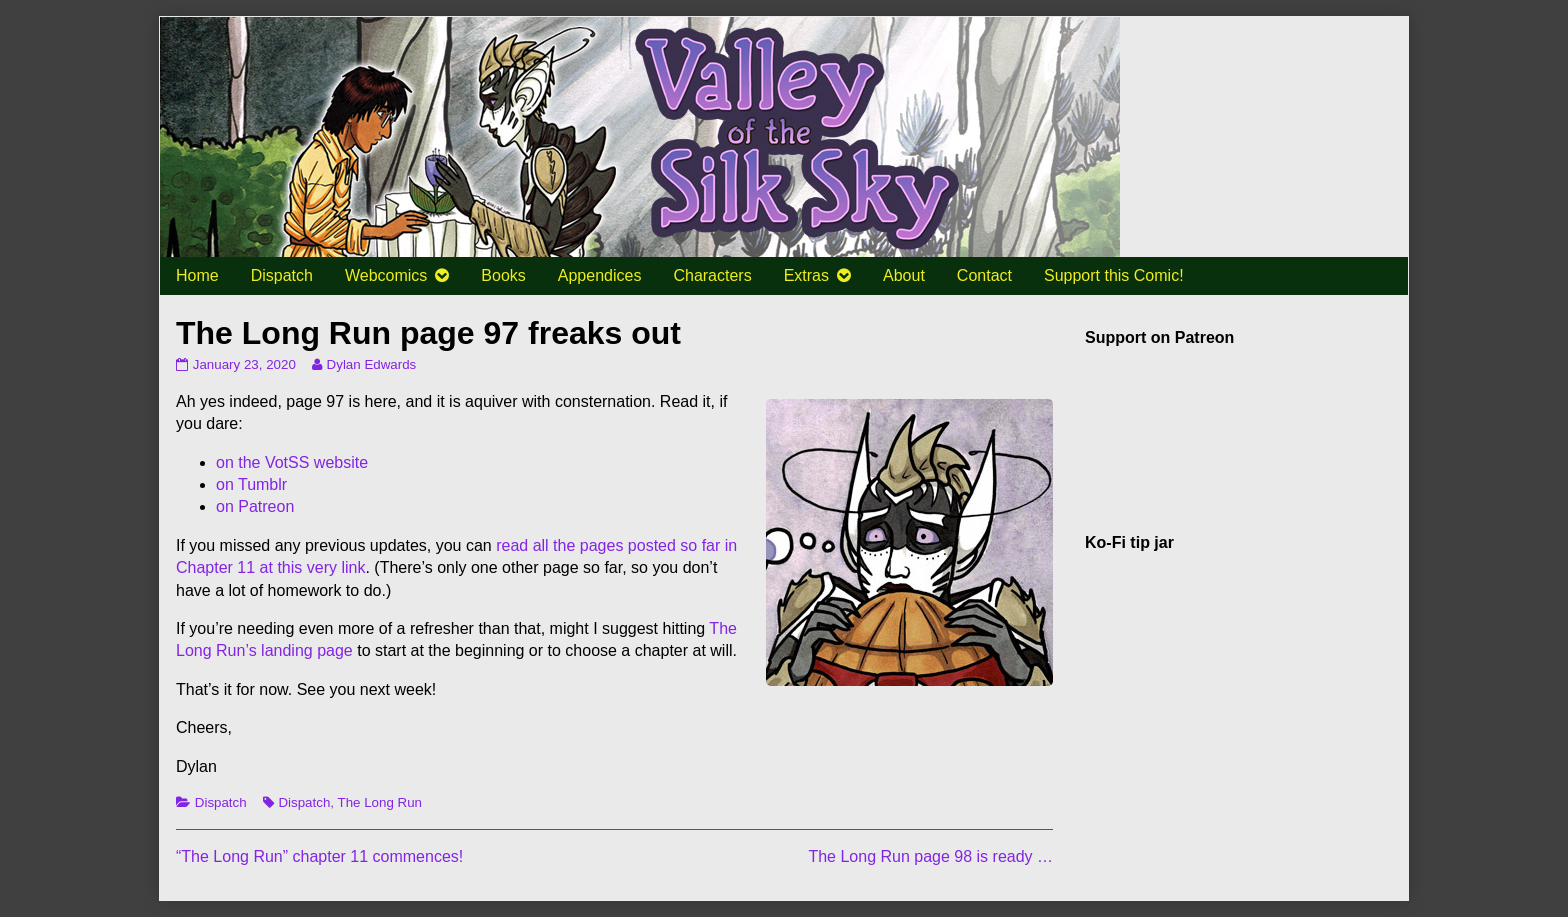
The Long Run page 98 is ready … (930, 856)
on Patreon (255, 506)
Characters (712, 275)
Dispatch (282, 275)
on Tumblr (251, 484)
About (904, 275)
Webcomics (386, 275)
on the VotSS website (292, 462)
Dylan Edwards (371, 364)
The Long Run (379, 802)
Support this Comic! (1114, 275)
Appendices (600, 275)
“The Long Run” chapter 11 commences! (319, 856)
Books (503, 275)
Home (197, 275)
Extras (806, 275)
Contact (984, 275)
